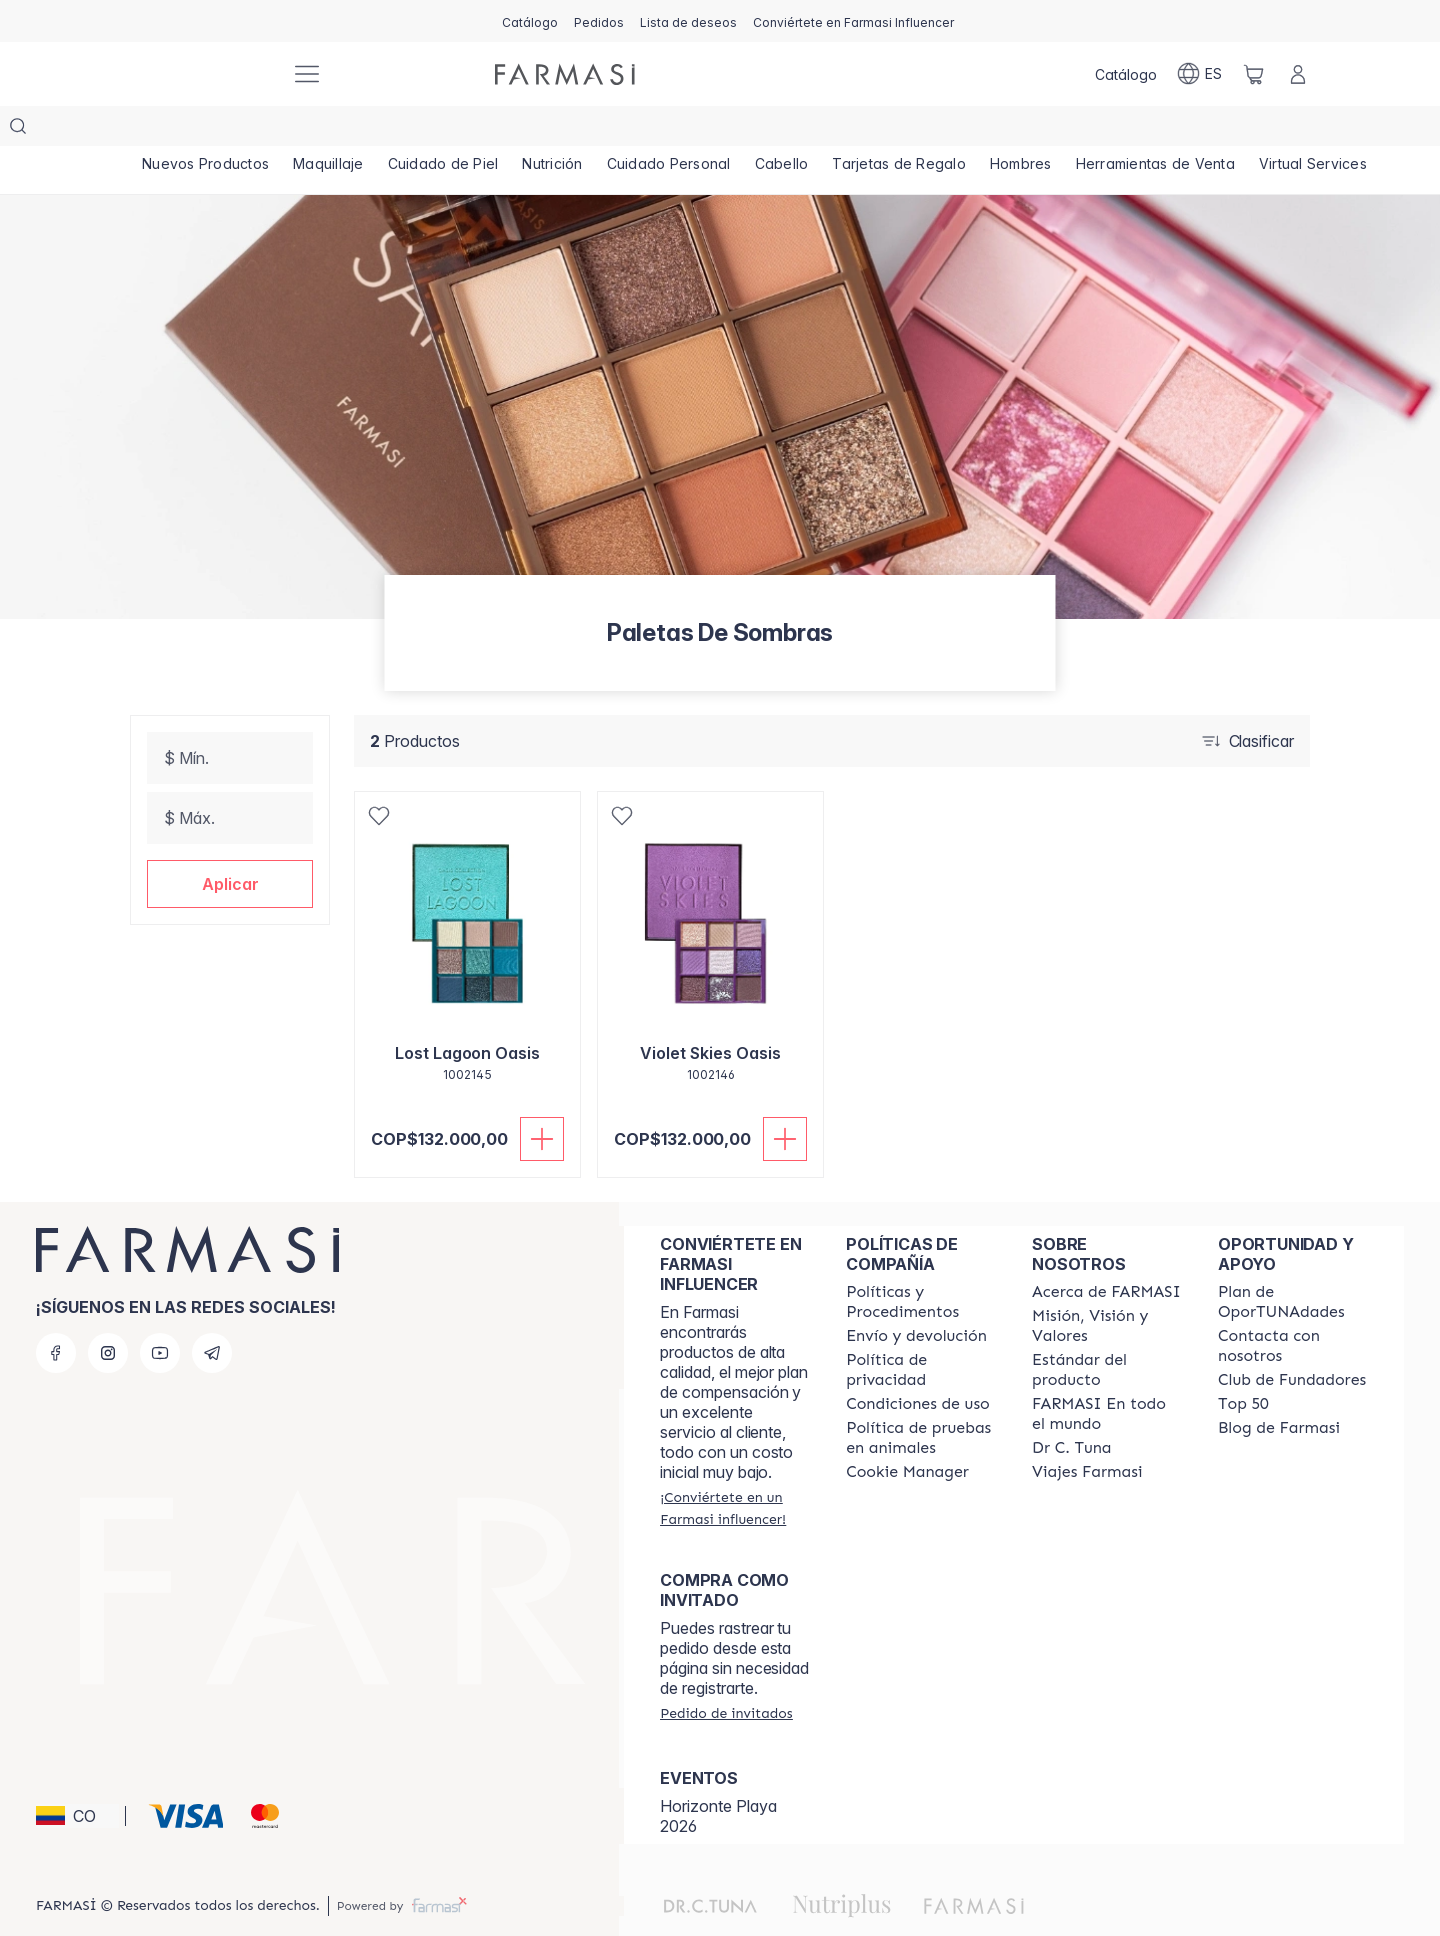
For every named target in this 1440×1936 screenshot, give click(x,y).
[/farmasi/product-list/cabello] (787, 130)
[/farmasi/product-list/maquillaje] (330, 130)
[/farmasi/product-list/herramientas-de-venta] (1164, 130)
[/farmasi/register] (599, 21)
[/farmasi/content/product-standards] (1107, 1330)
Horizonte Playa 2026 (718, 1776)
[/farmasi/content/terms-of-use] (918, 1364)
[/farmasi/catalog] (530, 21)
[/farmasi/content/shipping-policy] (916, 1296)
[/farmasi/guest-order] (726, 1673)
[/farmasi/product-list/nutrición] (555, 130)
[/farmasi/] (200, 74)
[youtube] (160, 1313)
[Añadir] (542, 1099)
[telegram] (212, 1313)
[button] (230, 844)
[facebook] (56, 1313)
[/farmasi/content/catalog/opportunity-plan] (1293, 1262)
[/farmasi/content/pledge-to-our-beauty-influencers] (1071, 1408)
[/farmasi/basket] (1254, 74)
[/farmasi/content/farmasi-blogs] (1279, 1388)
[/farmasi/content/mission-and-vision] (1107, 1286)
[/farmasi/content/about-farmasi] (1106, 1252)
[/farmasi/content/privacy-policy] (921, 1330)
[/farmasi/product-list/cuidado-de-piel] (446, 130)
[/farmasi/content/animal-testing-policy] (921, 1398)
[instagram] (108, 1313)
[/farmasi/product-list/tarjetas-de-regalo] (906, 130)
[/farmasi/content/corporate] (1107, 1374)
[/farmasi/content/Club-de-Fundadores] (1292, 1340)
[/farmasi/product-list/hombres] (1028, 130)
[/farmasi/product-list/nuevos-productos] (206, 130)
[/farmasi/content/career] (1087, 1432)
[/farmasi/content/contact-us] (1293, 1306)
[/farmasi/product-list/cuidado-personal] (673, 130)
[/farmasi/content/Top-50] (1243, 1364)
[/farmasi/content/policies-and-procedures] (921, 1262)
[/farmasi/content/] (907, 1432)
